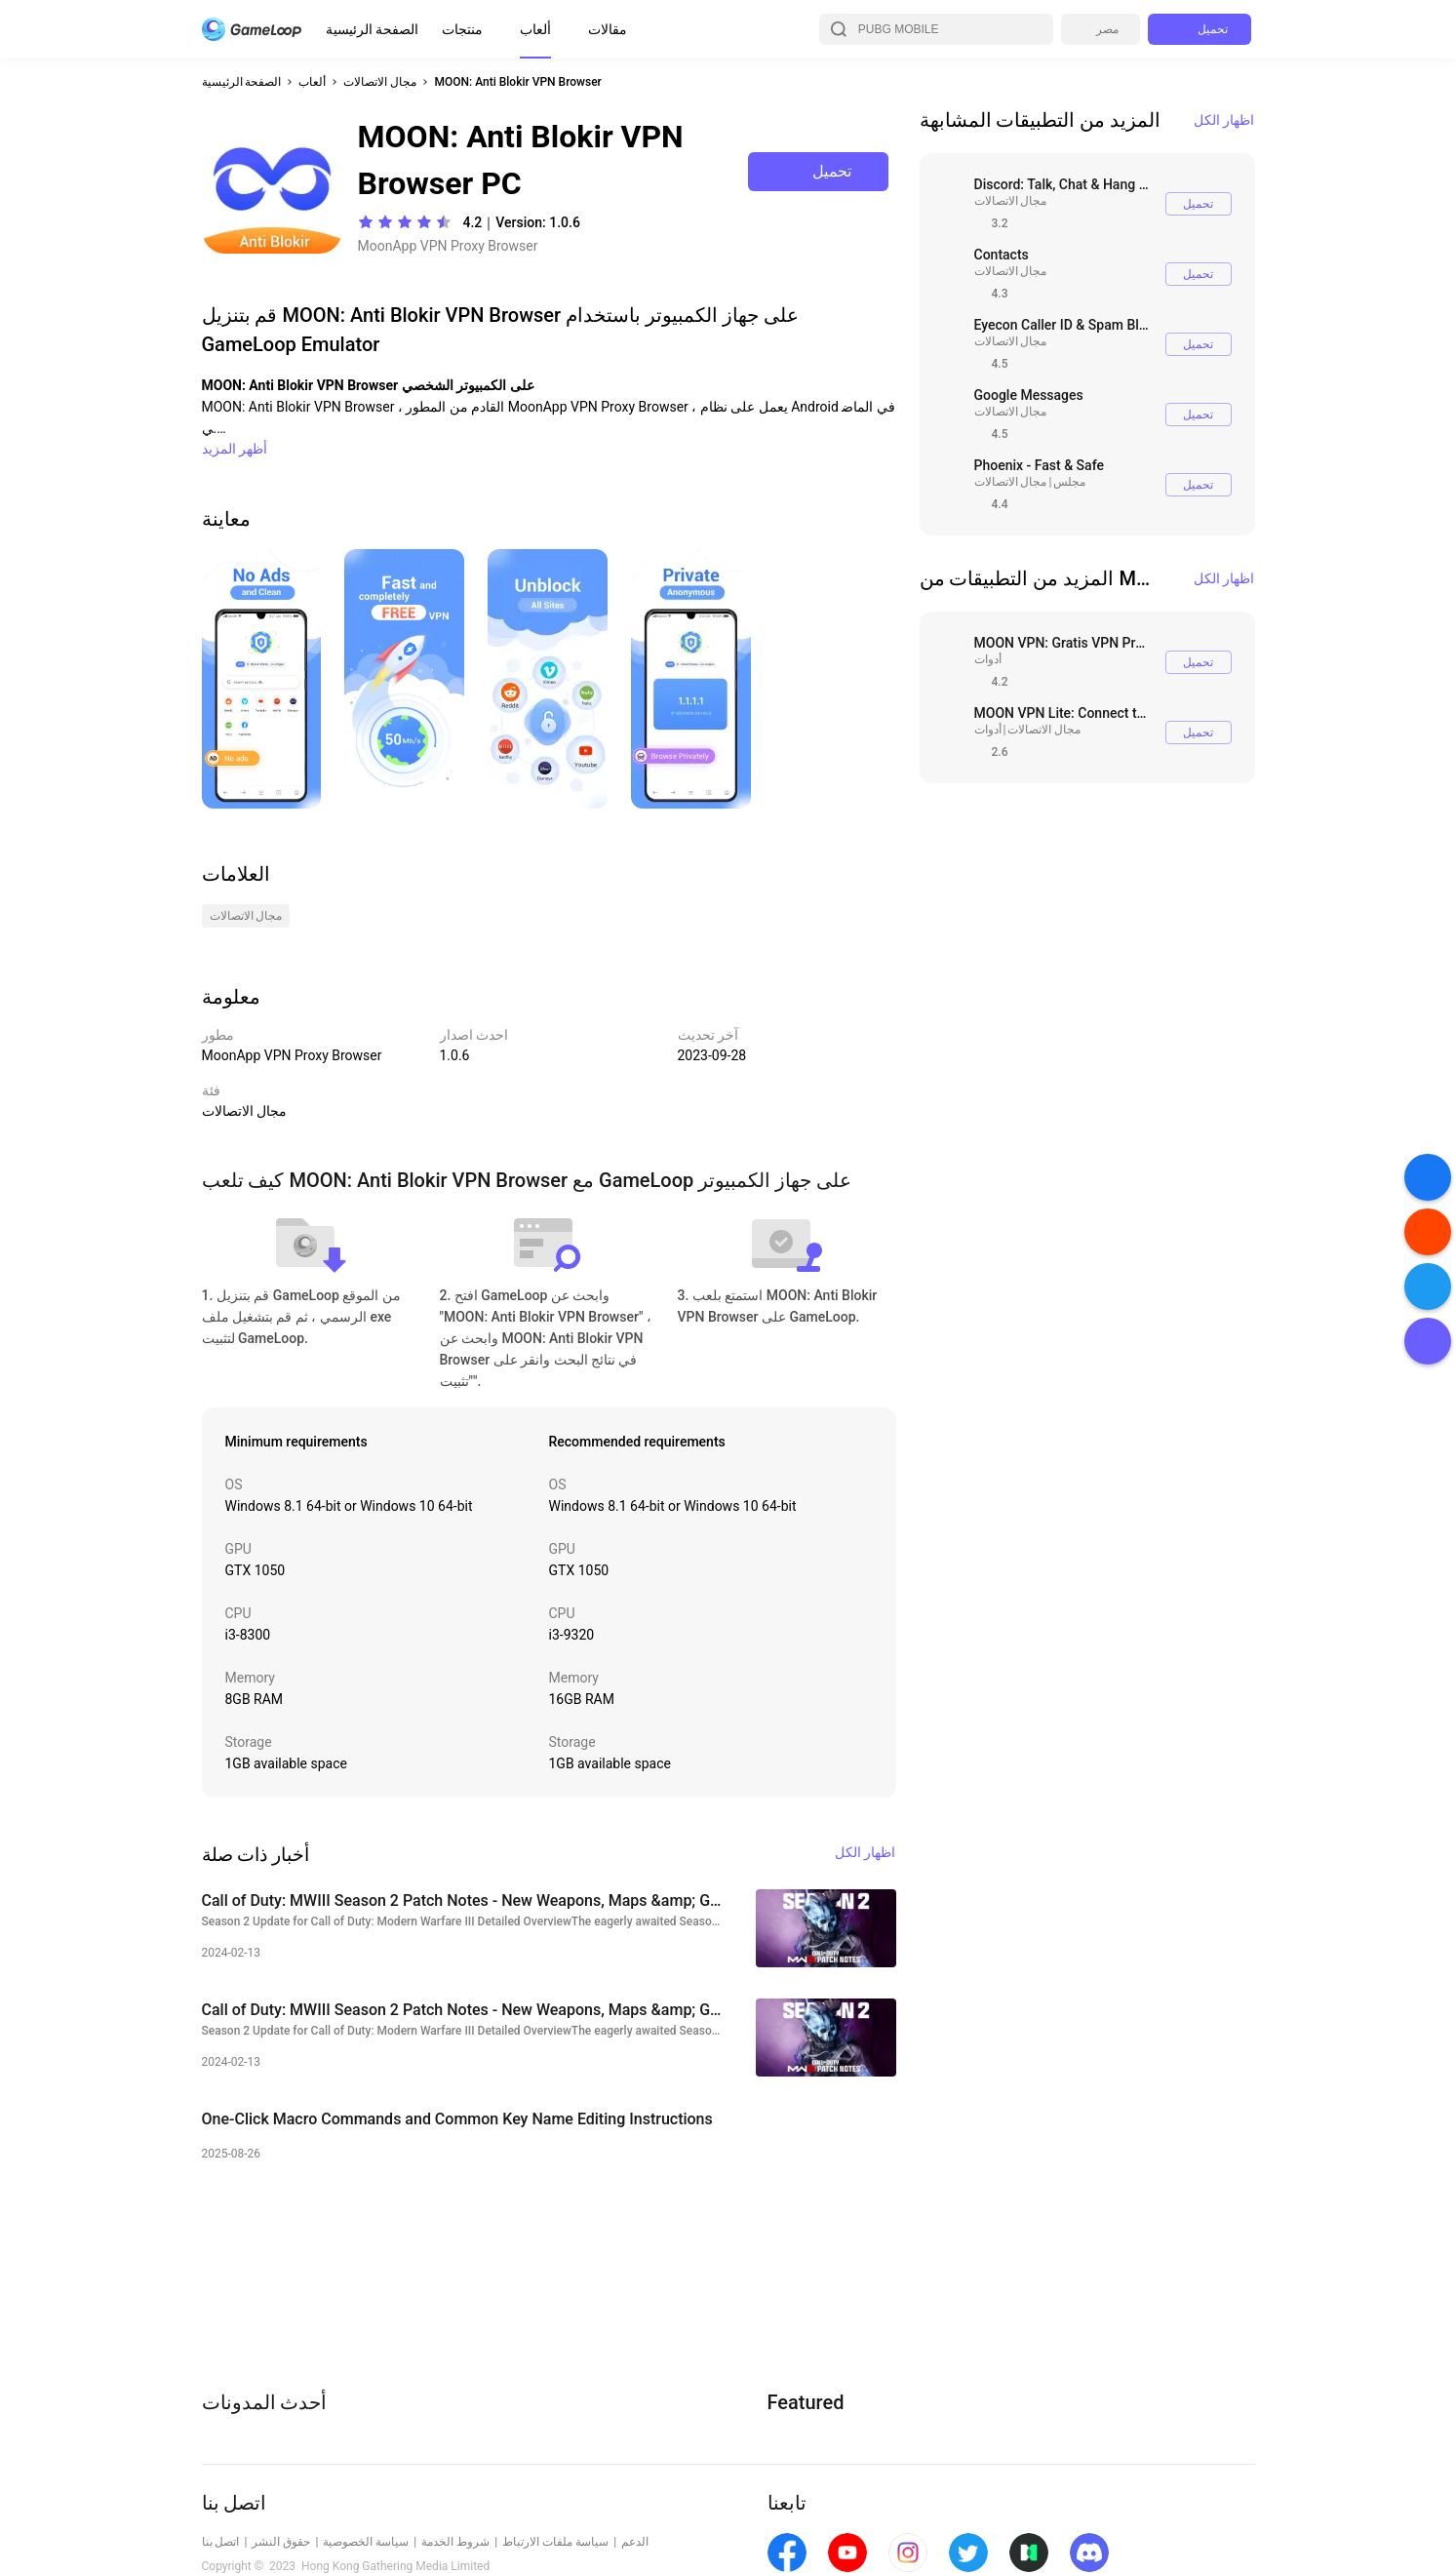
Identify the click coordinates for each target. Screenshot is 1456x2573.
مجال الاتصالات (379, 82)
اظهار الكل (1224, 120)
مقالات (607, 29)
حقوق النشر (281, 2542)
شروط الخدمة (455, 2542)
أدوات (988, 659)
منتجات (462, 29)
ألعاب (535, 29)
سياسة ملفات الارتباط (555, 2542)
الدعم (635, 2542)
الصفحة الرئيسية (372, 29)
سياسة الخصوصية (366, 2542)
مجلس (1069, 482)
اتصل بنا (221, 2542)
